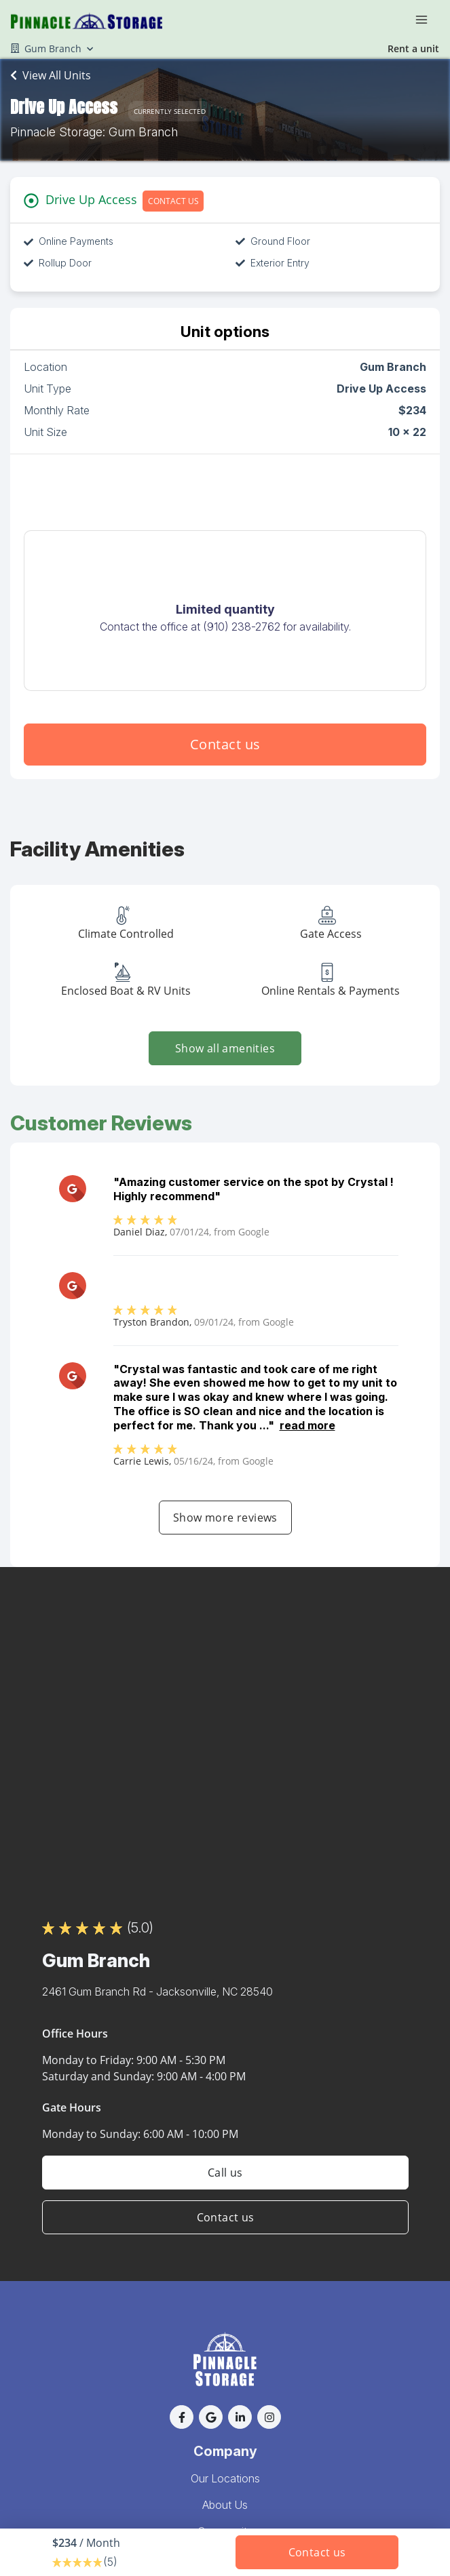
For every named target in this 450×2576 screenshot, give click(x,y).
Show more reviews (225, 1517)
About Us (225, 2505)
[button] (181, 2417)
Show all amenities (225, 1048)
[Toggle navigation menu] (427, 19)
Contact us (225, 744)
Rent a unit (413, 48)
